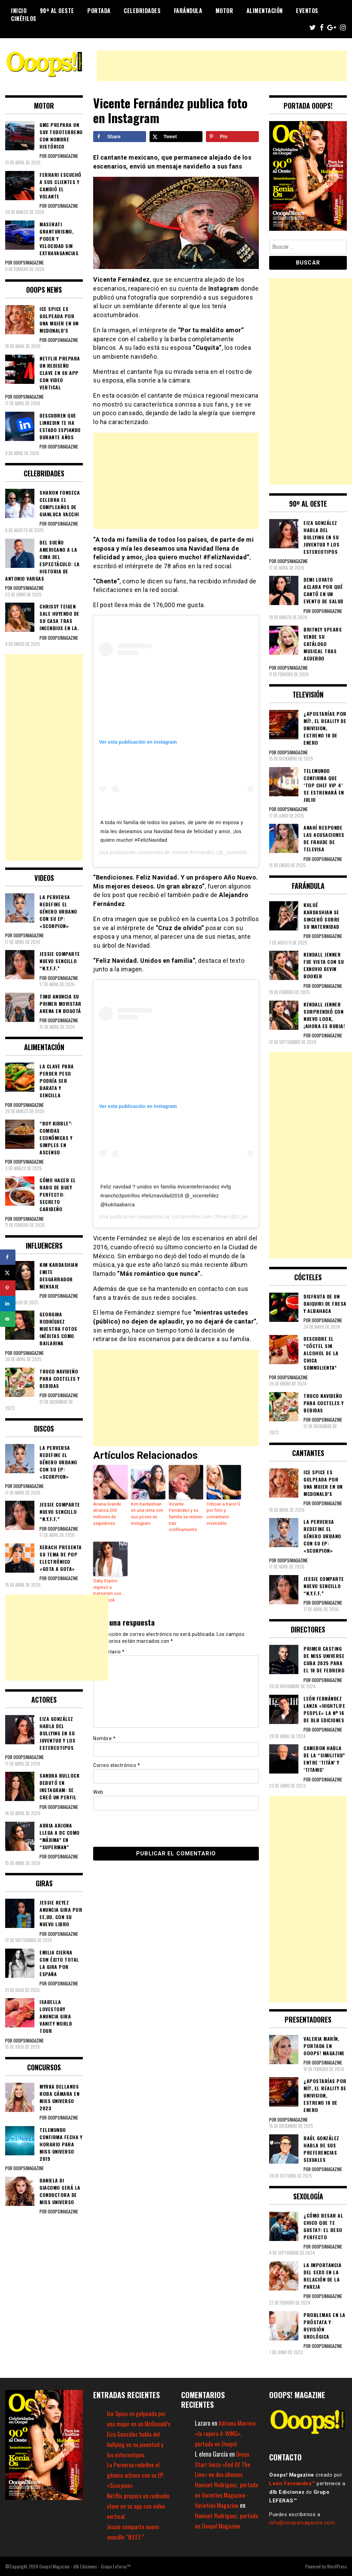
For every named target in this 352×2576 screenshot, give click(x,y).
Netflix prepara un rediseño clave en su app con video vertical (138, 2506)
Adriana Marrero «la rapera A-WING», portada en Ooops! (225, 2433)
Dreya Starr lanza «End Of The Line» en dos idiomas (222, 2464)
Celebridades (142, 11)
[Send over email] (7, 1319)
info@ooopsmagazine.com (302, 2523)
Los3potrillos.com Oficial (200, 1216)
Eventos (307, 11)
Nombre (104, 1736)
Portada (99, 11)
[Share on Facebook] (119, 136)
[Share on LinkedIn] (7, 1303)
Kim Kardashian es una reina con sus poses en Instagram (147, 1513)
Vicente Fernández (193, 852)
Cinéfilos (23, 18)
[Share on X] (176, 136)
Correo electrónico (116, 1763)
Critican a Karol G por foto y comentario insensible (223, 1513)
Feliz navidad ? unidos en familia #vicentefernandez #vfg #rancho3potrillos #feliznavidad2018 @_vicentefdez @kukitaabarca (165, 1195)
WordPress (337, 2566)
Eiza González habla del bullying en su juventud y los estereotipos (135, 2444)
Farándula (188, 11)
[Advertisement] (222, 65)
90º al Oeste (57, 11)
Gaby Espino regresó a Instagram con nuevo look (107, 1589)
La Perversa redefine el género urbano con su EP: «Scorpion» (135, 2475)
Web (98, 1790)
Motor (224, 11)
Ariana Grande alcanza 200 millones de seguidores (106, 1513)
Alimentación (264, 11)
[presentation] (140, 1826)
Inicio (18, 11)
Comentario (108, 1649)
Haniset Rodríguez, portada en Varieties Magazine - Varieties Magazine (226, 2495)
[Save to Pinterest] (232, 136)
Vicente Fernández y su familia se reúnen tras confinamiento (185, 1516)
